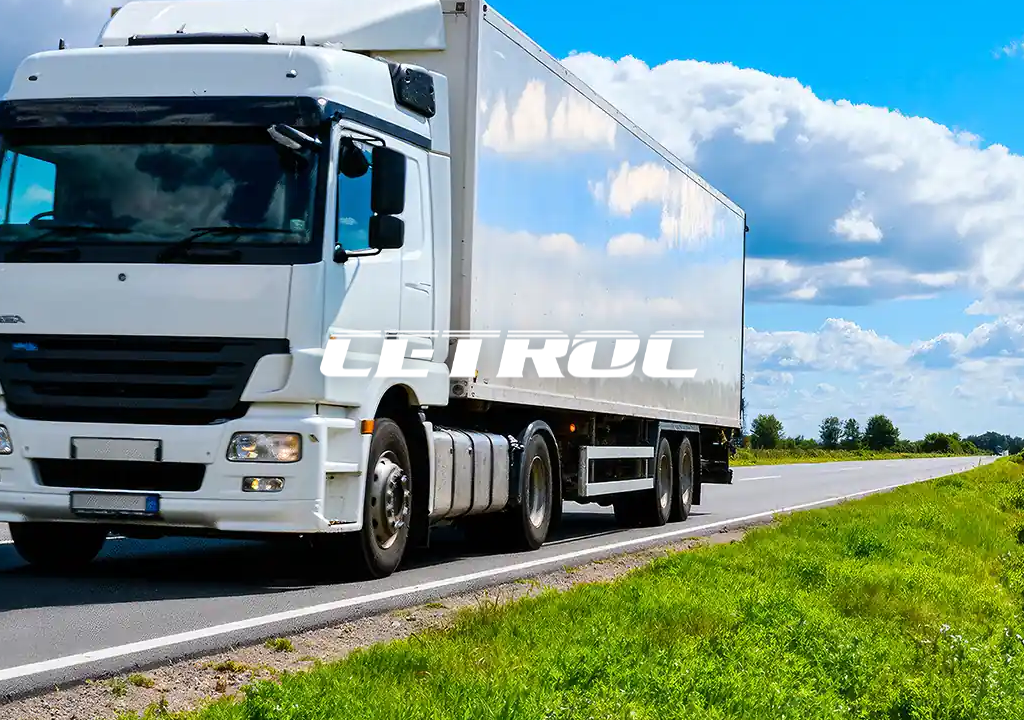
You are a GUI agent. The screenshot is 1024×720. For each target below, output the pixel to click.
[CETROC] (512, 358)
